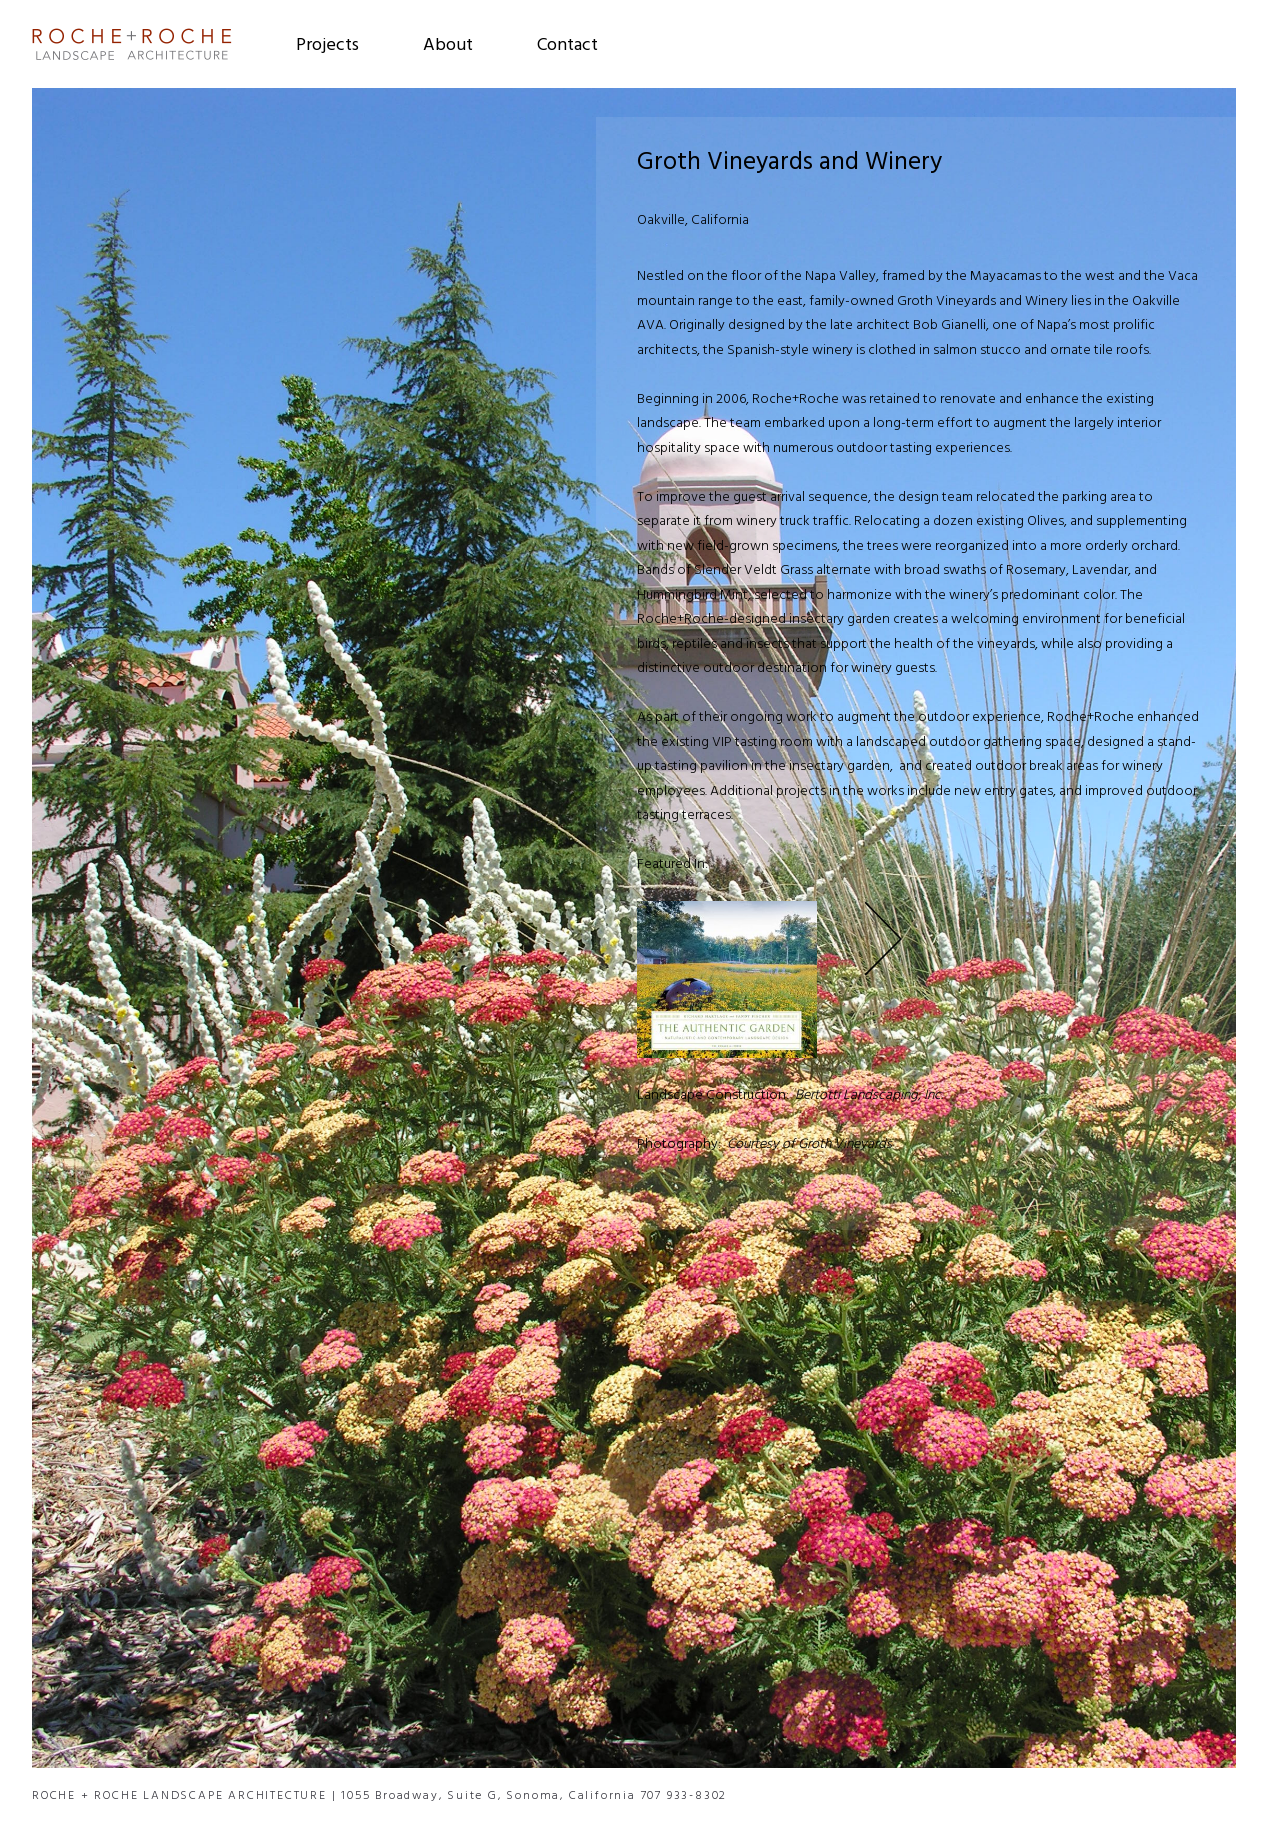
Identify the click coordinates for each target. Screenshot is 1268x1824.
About (448, 46)
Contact (567, 46)
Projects (327, 46)
